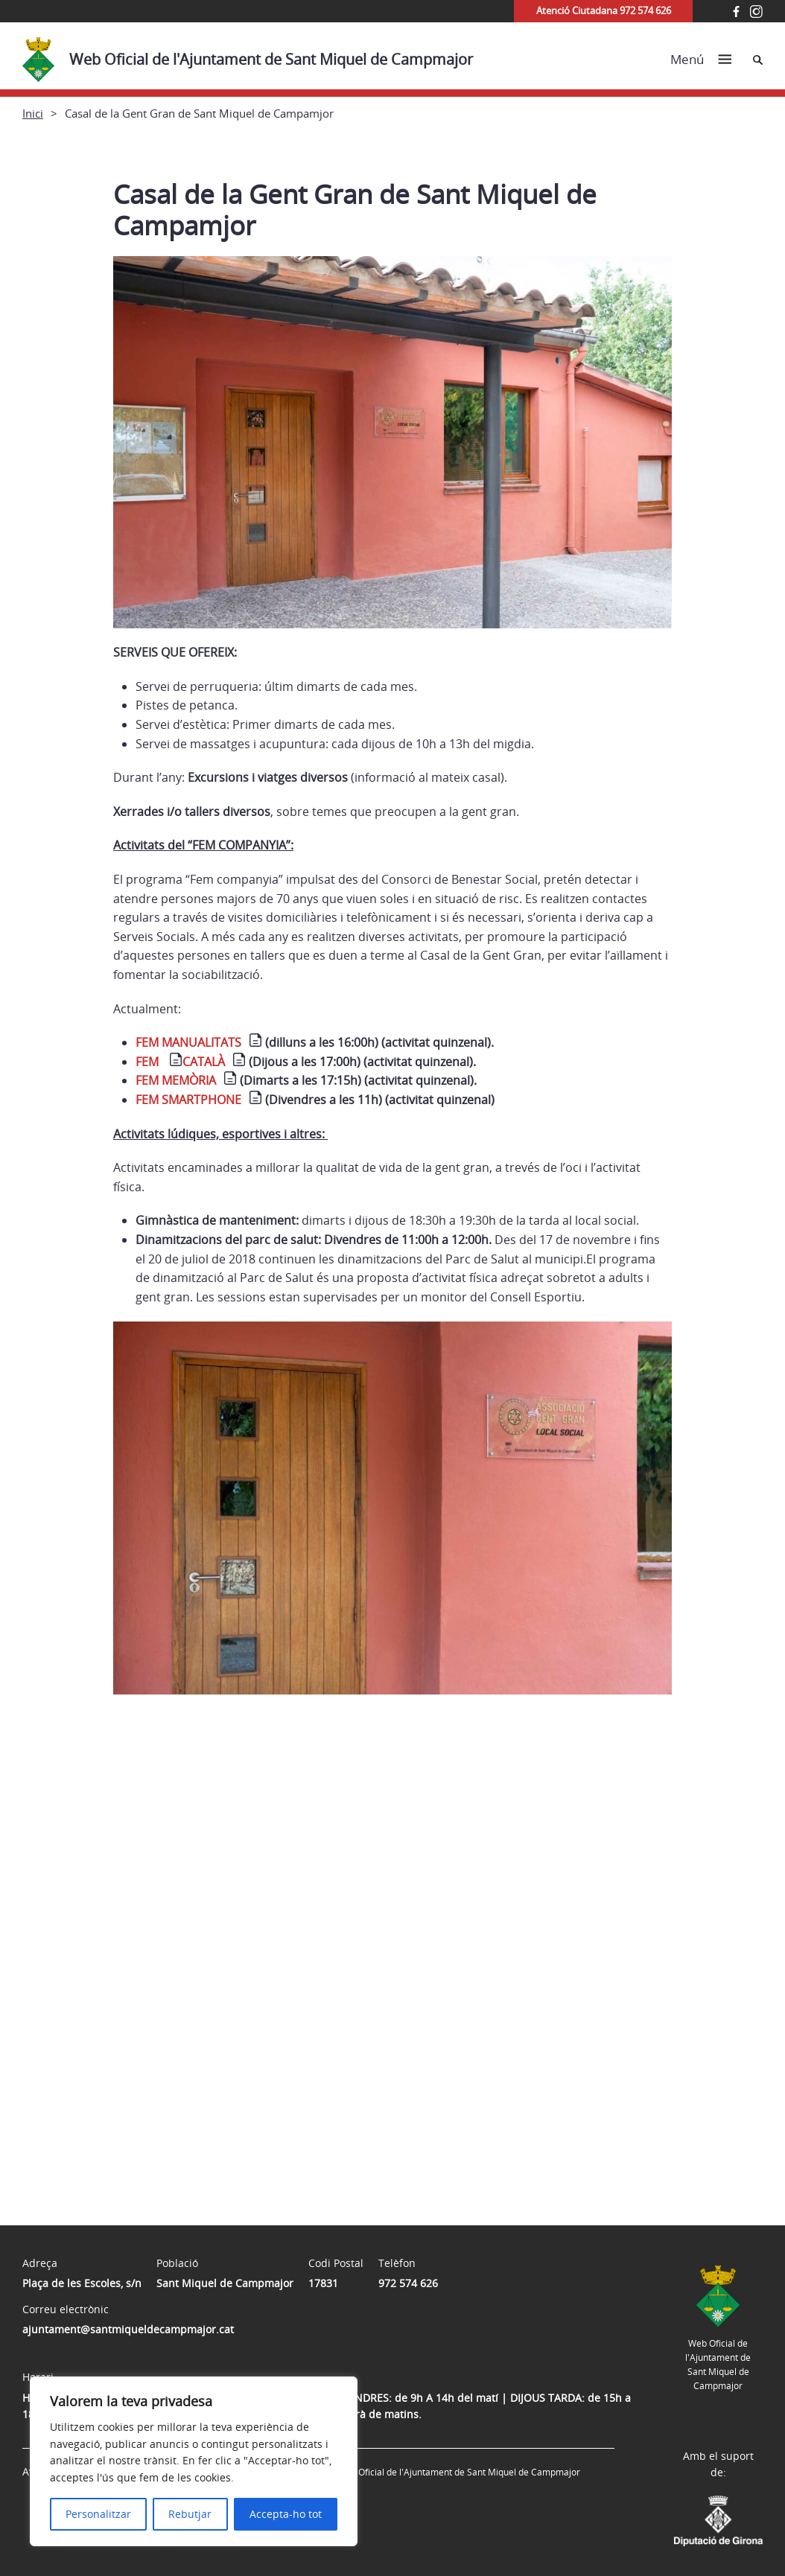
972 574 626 (408, 2283)
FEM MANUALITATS (188, 1042)
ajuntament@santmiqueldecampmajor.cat (128, 2329)
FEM (149, 1061)
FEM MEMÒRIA (176, 1080)
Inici (32, 113)
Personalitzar (98, 2514)
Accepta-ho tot (286, 2514)
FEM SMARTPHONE (188, 1099)
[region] (193, 2461)
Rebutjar (190, 2514)
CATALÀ (203, 1061)
